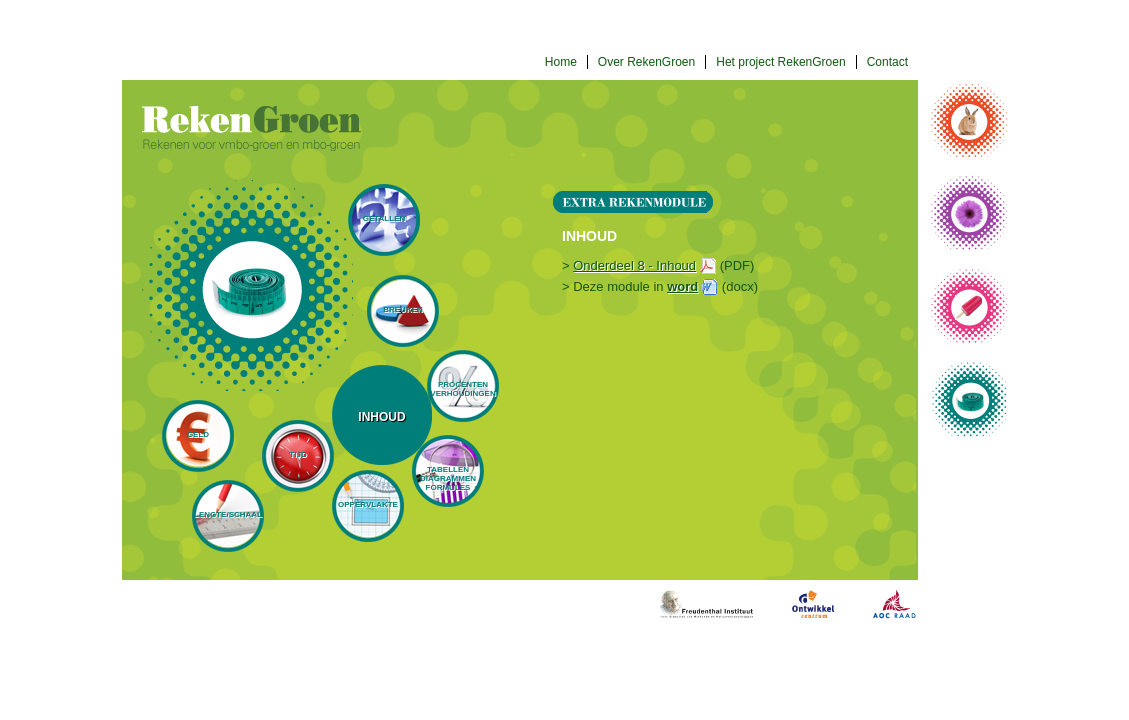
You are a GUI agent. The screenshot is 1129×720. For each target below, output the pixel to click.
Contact (887, 62)
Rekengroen (251, 128)
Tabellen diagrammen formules (448, 478)
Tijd (297, 454)
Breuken (403, 309)
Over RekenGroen (646, 62)
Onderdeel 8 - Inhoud (634, 265)
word (682, 286)
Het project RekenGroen (780, 62)
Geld (198, 434)
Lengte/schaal (228, 514)
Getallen (384, 218)
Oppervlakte (368, 504)
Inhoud (381, 417)
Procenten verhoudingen (462, 389)
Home (561, 62)
